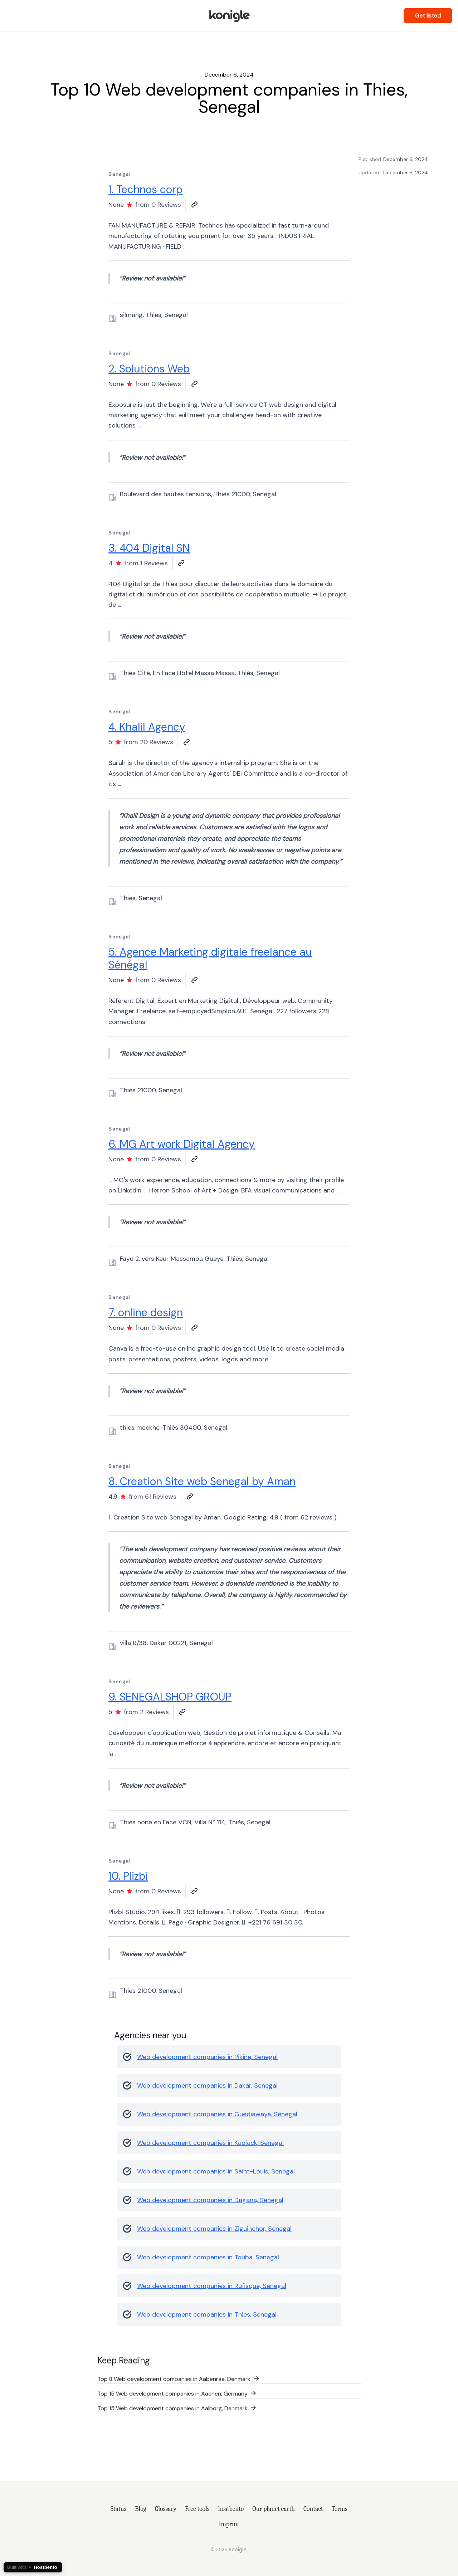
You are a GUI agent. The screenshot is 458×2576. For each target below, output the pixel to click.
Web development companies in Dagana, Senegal (210, 2200)
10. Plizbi (128, 1876)
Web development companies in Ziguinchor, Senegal (214, 2228)
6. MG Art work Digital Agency (181, 1144)
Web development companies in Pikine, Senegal (207, 2057)
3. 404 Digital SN (149, 548)
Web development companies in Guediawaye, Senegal (217, 2114)
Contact (313, 2508)
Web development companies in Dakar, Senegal (207, 2085)
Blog (140, 2508)
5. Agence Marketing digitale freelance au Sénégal (210, 958)
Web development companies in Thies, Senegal (207, 2314)
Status (118, 2508)
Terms (339, 2508)
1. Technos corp (145, 189)
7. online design (145, 1312)
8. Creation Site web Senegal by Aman (202, 1481)
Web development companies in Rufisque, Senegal (211, 2286)
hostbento (231, 2508)
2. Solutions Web (149, 369)
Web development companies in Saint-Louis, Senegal (216, 2171)
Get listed (428, 15)
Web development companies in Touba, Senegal (208, 2257)
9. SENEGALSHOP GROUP (170, 1697)
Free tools (197, 2508)
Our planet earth (273, 2508)
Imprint (229, 2524)
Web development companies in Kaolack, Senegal (210, 2142)
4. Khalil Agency (146, 727)
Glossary (165, 2508)
